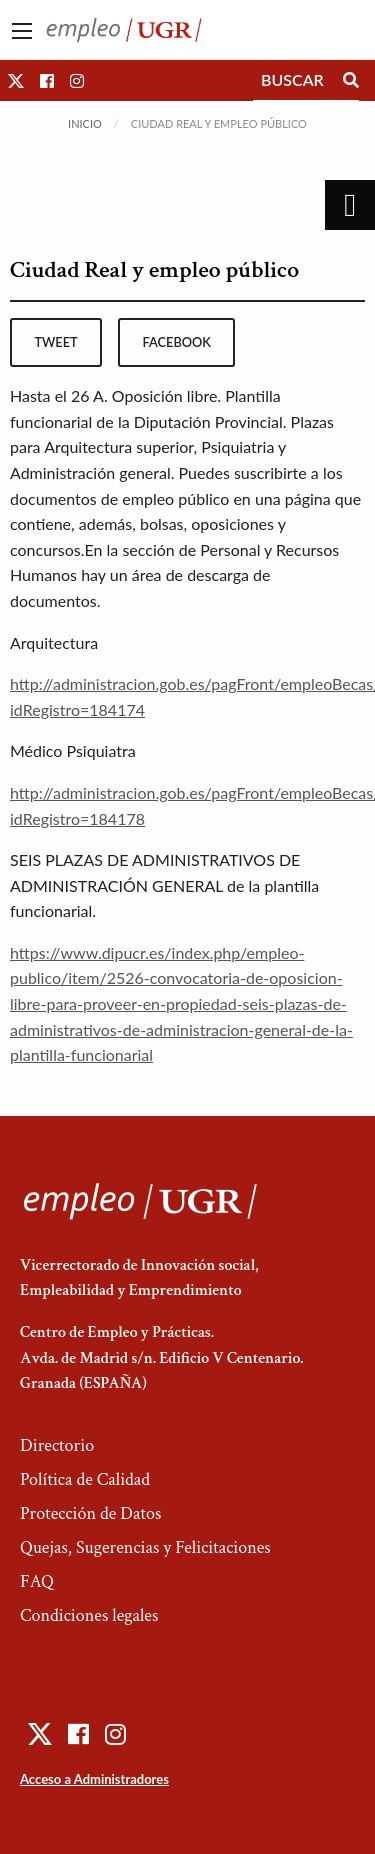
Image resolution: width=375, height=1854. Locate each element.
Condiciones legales (89, 1615)
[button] (16, 80)
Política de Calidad (85, 1479)
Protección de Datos (90, 1513)
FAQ (37, 1581)
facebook (177, 342)
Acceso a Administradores (94, 1779)
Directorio (57, 1445)
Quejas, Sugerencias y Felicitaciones (145, 1547)
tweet (55, 342)
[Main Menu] (22, 31)
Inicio (85, 123)
